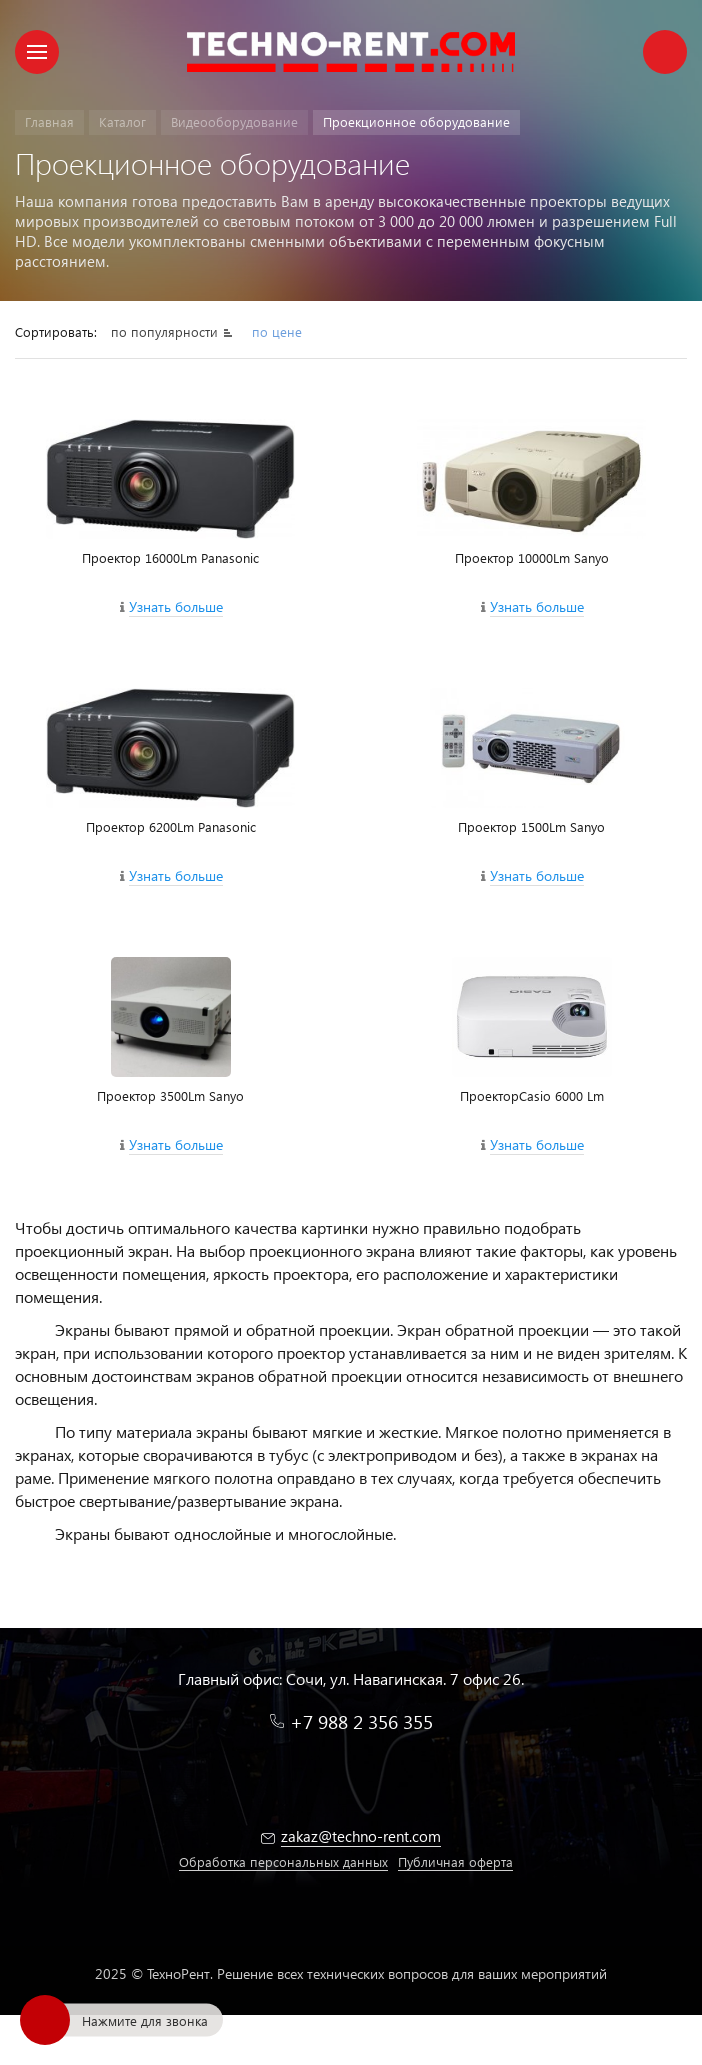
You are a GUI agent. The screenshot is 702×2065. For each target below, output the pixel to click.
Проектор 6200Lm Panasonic (171, 826)
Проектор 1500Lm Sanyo (531, 826)
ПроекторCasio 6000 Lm (532, 1095)
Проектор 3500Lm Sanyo (170, 1095)
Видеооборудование (234, 121)
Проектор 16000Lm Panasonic (170, 557)
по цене (277, 331)
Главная (49, 121)
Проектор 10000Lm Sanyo (532, 557)
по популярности (164, 331)
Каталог (122, 121)
